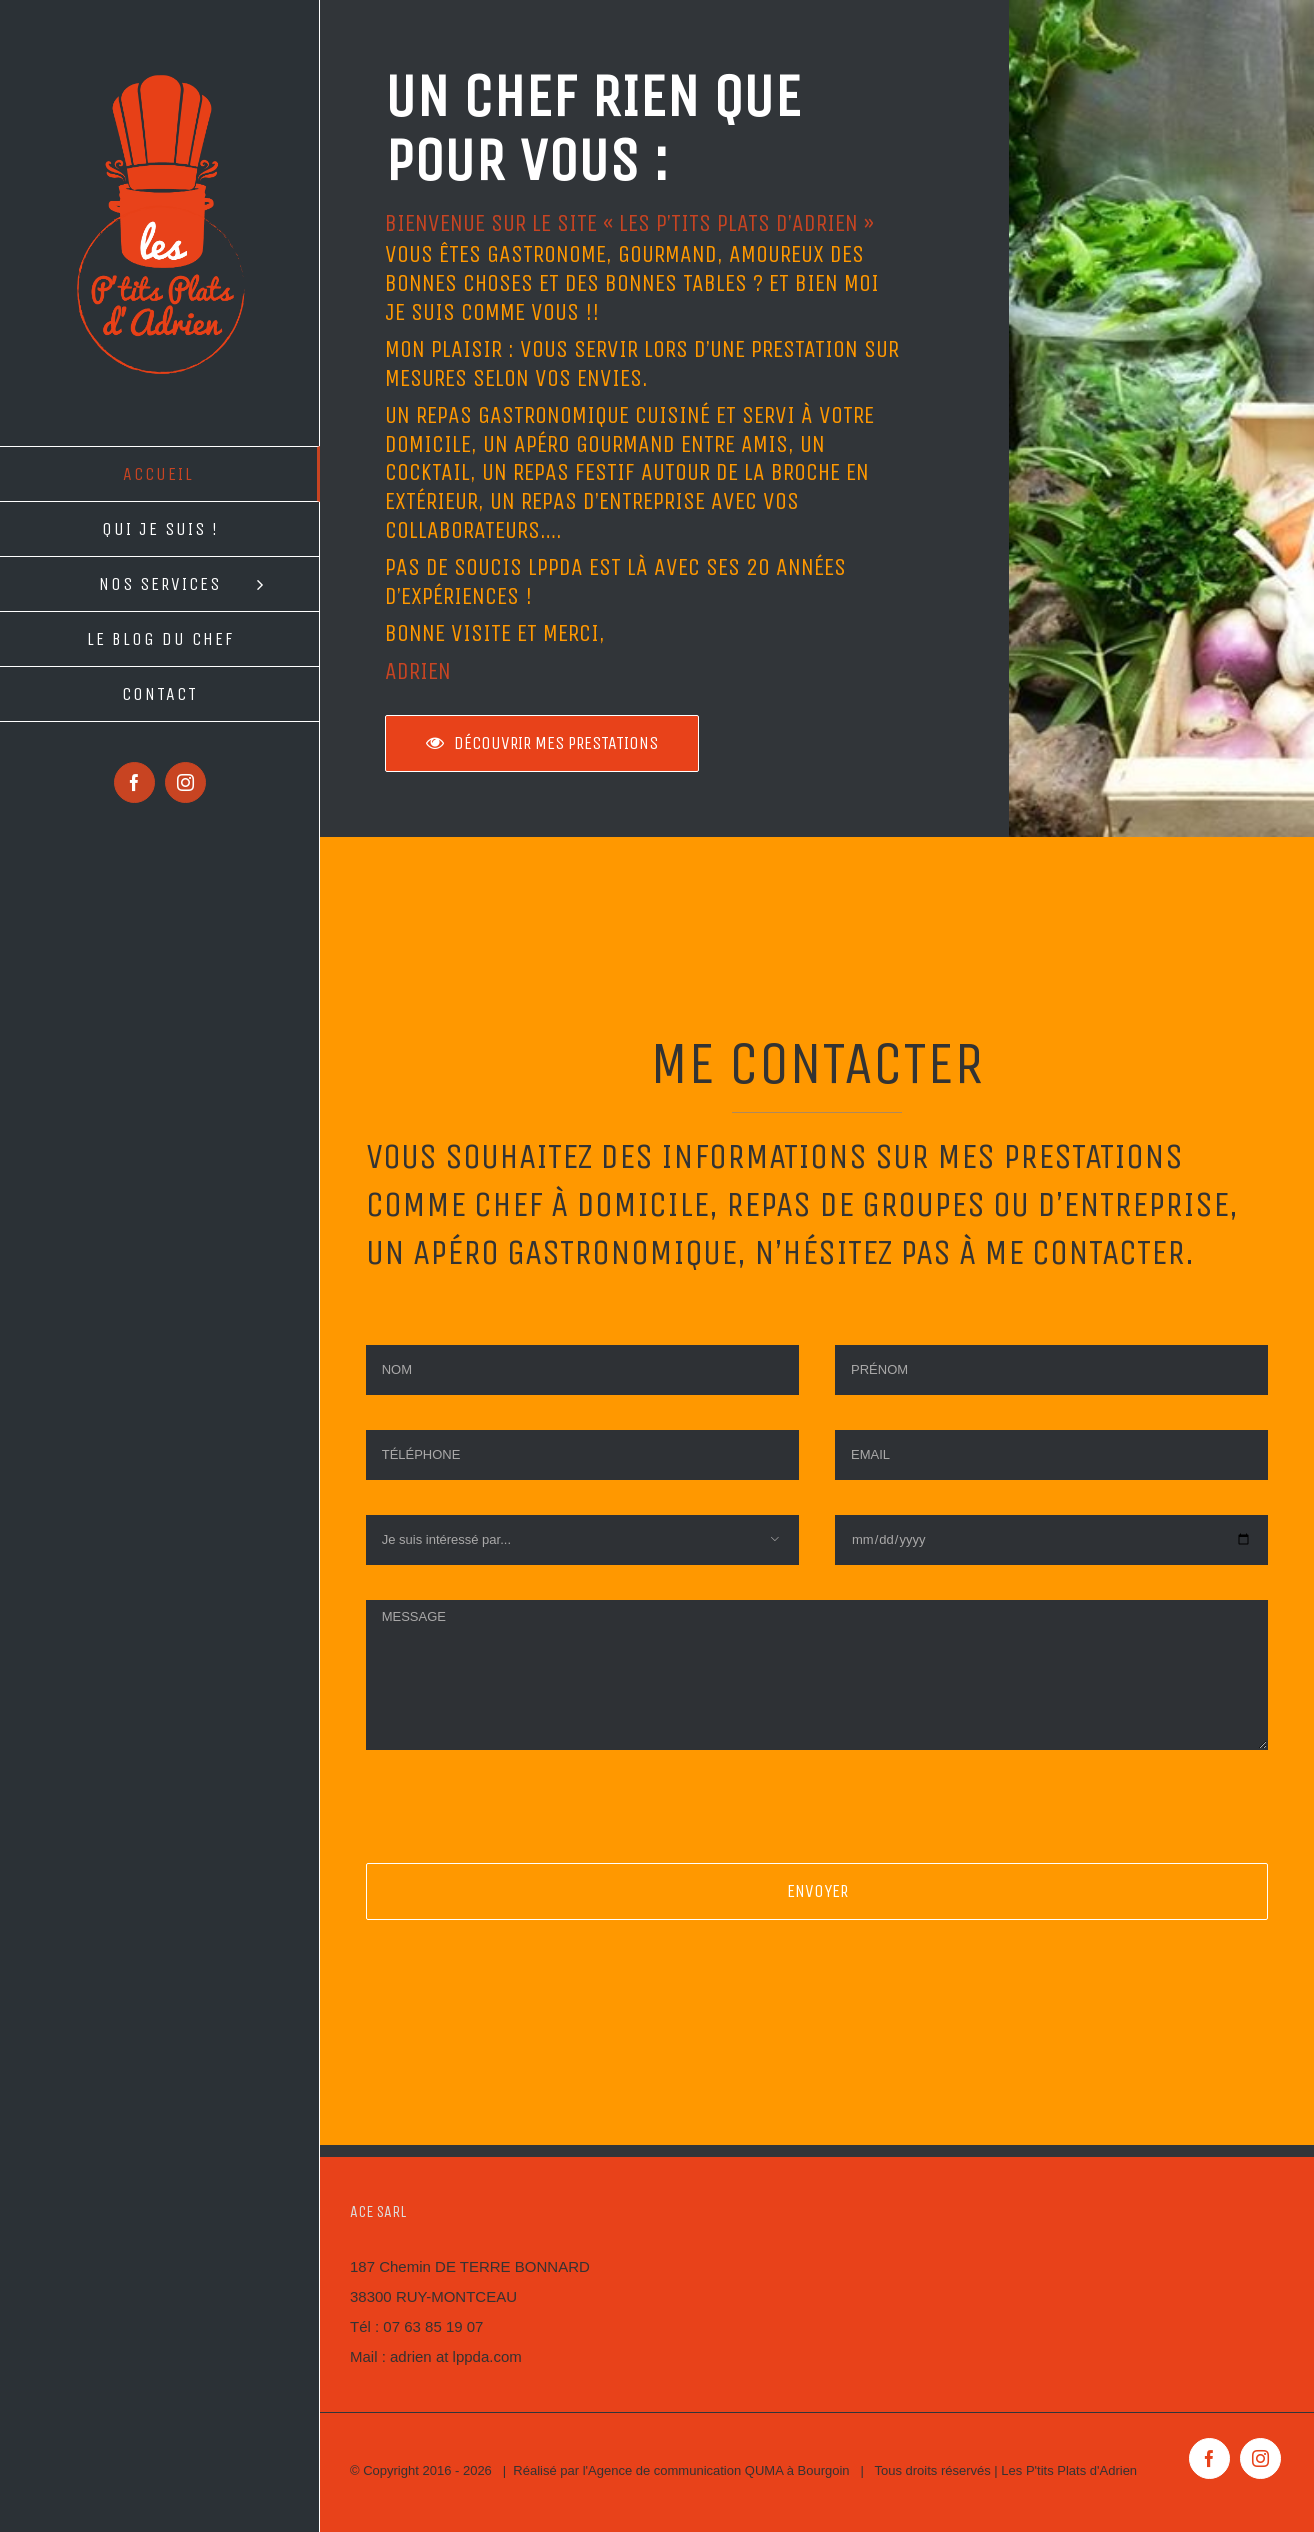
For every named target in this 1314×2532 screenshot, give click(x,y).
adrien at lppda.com (456, 2356)
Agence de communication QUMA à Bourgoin (719, 2470)
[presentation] (518, 1824)
